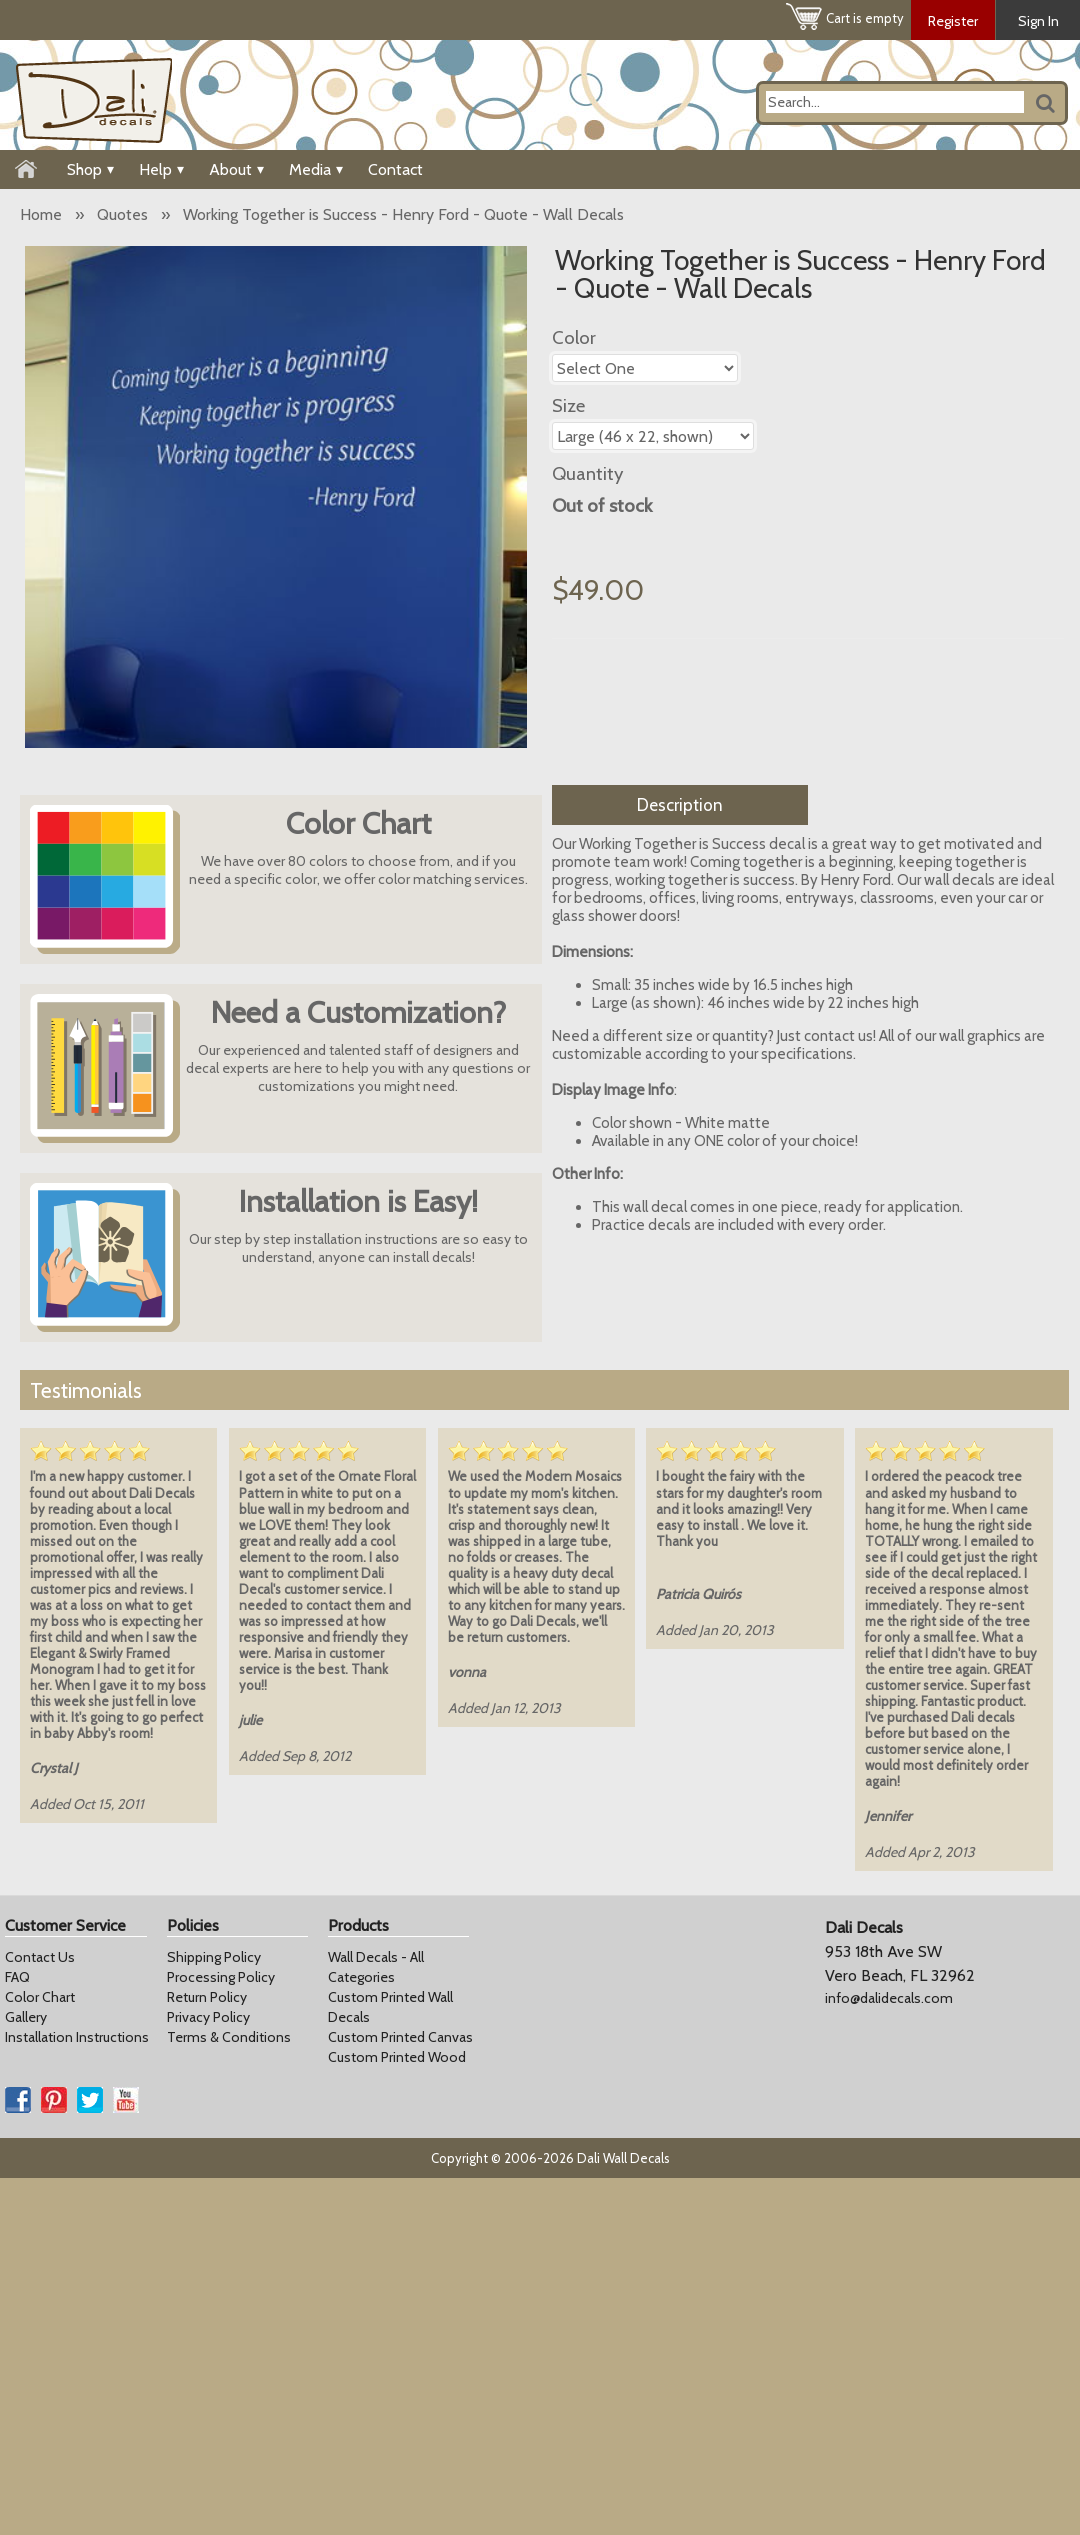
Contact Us (40, 1957)
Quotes (122, 214)
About (236, 169)
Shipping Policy (214, 1957)
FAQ (17, 1977)
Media (316, 169)
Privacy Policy (208, 2017)
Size (568, 405)
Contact (395, 169)
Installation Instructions (77, 2037)
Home (41, 214)
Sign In (1038, 21)
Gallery (26, 2017)
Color (574, 337)
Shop (90, 169)
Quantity (587, 473)
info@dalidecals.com (889, 1998)
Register (953, 21)
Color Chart (40, 1997)
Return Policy (207, 1997)
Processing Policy (221, 1977)
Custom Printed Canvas (400, 2037)
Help (161, 169)
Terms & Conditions (229, 2037)
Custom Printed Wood (397, 2057)
